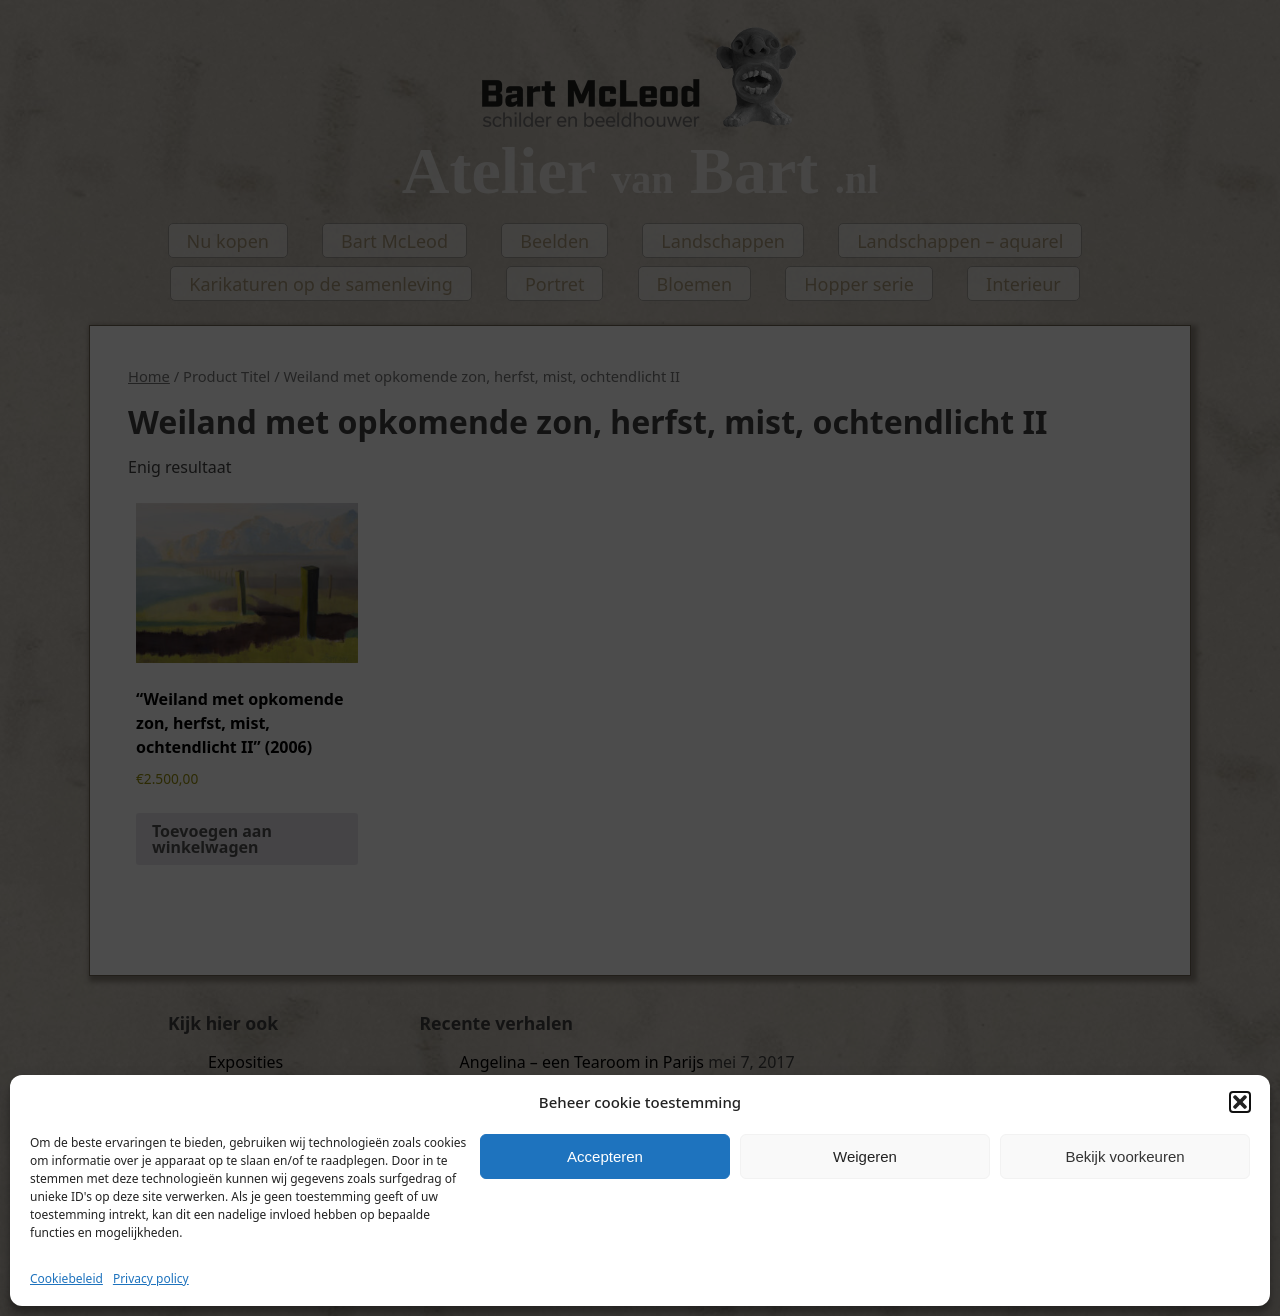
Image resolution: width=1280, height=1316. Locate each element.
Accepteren (605, 1156)
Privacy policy (151, 1278)
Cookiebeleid (66, 1278)
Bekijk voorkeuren (1124, 1156)
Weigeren (865, 1156)
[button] (1240, 1102)
